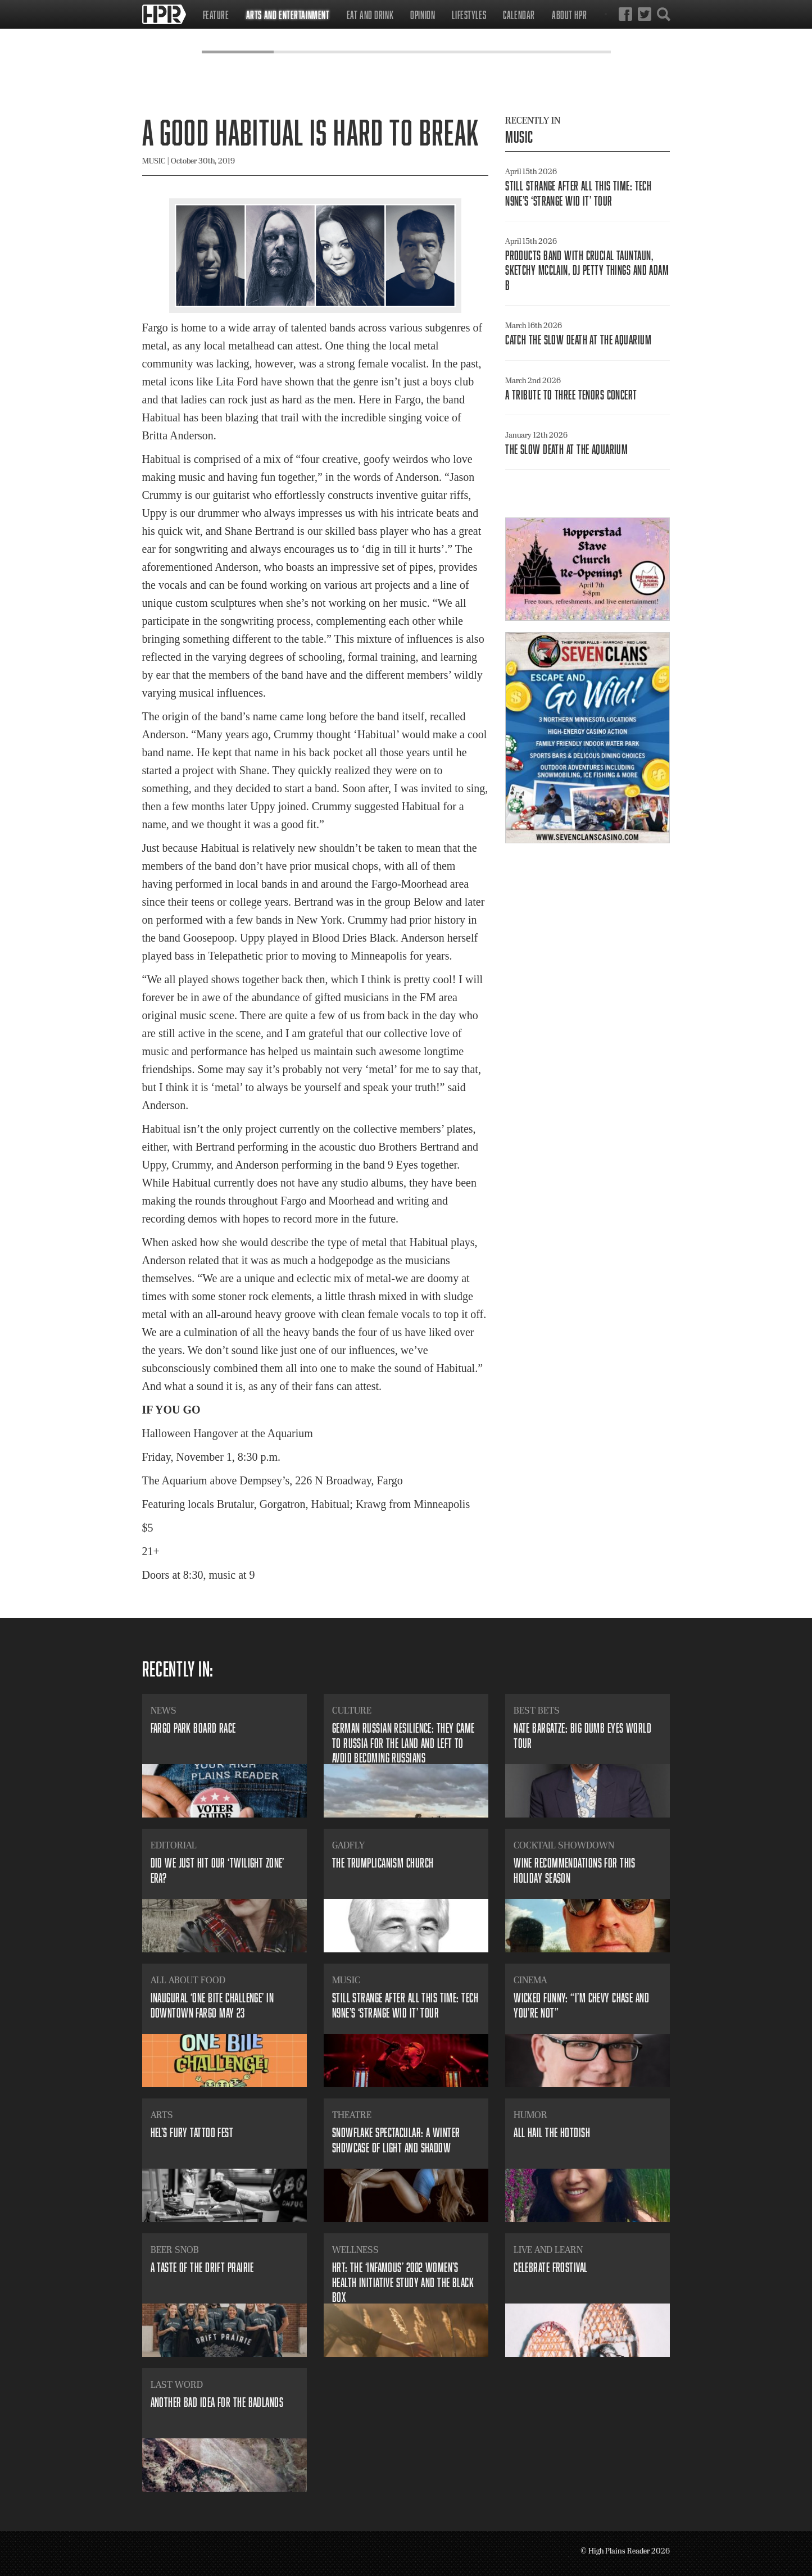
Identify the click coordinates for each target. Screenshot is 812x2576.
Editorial (174, 1845)
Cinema (530, 1980)
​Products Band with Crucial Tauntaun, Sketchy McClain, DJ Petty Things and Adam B (587, 270)
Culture (351, 1710)
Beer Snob (175, 2249)
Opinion (422, 14)
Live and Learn (548, 2249)
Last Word (177, 2384)
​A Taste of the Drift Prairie (202, 2267)
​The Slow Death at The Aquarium (566, 449)
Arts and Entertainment (288, 14)
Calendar (519, 14)
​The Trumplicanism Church (383, 1863)
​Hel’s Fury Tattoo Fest (192, 2132)
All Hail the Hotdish (552, 2132)
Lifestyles (469, 14)
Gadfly (348, 1845)
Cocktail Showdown (564, 1845)
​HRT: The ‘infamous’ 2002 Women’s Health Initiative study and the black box (403, 2282)
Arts (162, 2114)
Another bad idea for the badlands (217, 2402)
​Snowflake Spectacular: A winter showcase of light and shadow (396, 2139)
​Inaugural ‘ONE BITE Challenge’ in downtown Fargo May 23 (212, 2005)
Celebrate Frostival (550, 2267)
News (163, 1710)
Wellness (355, 2249)
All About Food (188, 1980)
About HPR (569, 14)
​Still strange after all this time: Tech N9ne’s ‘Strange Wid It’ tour (578, 193)
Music (519, 137)
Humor (530, 2114)
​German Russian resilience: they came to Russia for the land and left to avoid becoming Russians (403, 1743)
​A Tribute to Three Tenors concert (571, 395)
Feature (216, 14)
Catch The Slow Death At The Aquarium (578, 340)
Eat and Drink (370, 14)
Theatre (351, 2114)
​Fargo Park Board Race (193, 1728)
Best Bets (537, 1710)
